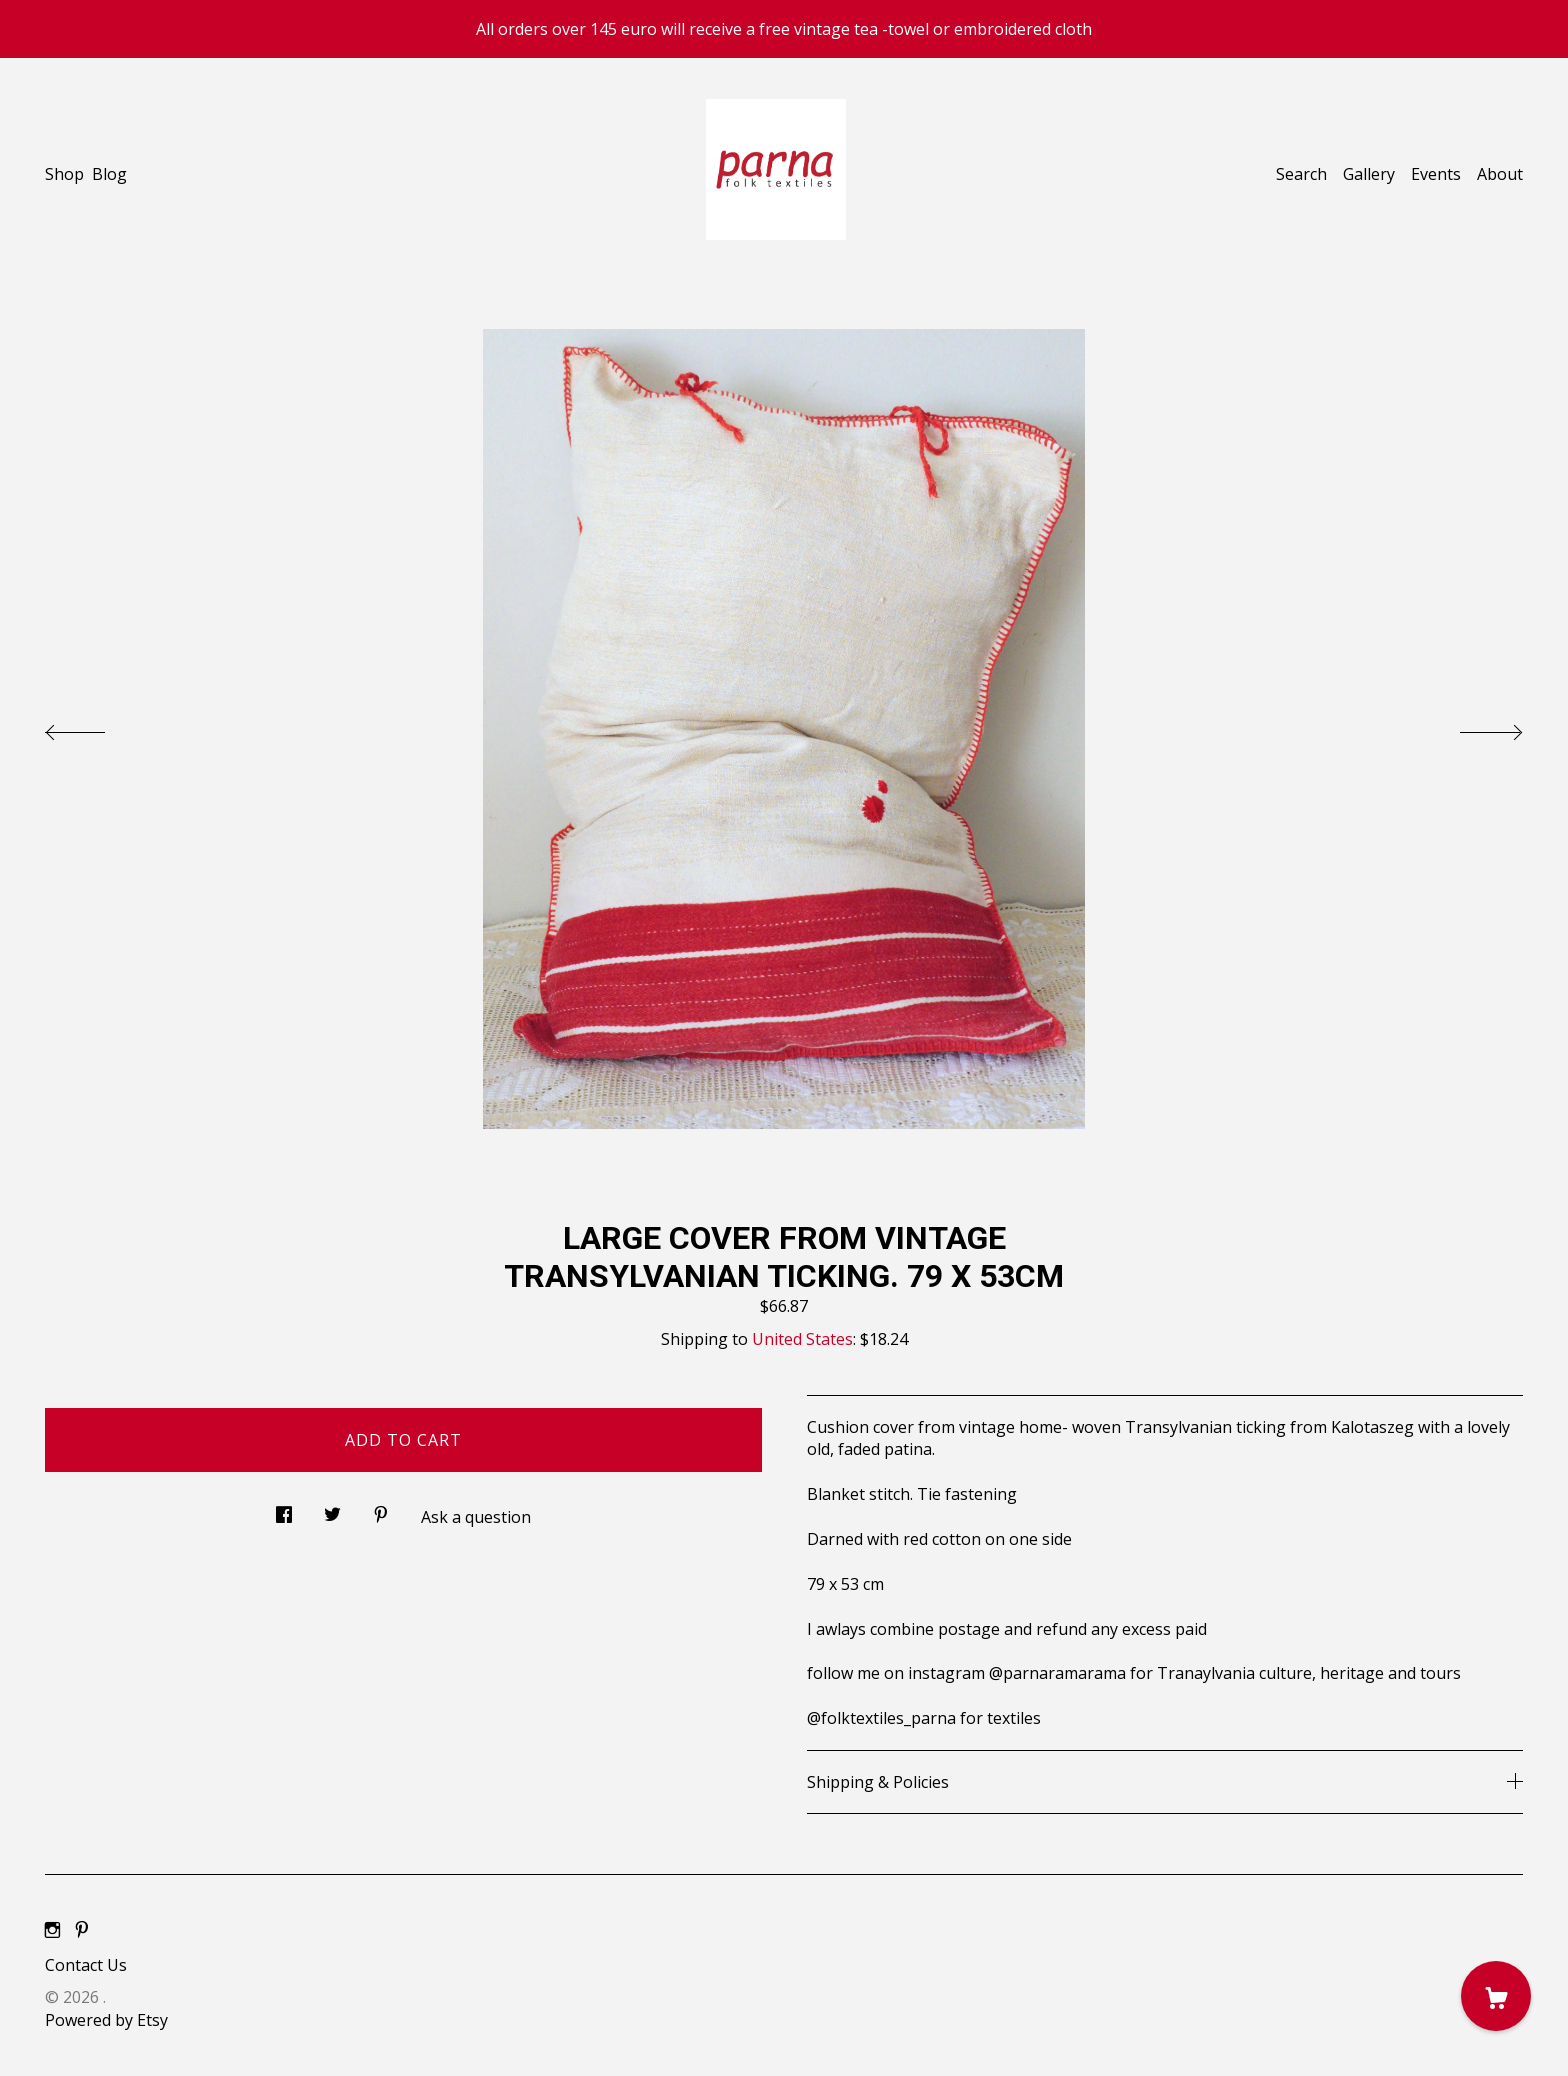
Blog (109, 174)
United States (802, 1339)
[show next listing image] (1473, 727)
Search (1301, 174)
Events (1436, 174)
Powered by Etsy (106, 2020)
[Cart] (1496, 1996)
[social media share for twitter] (332, 1508)
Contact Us (86, 1965)
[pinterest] (82, 1931)
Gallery (1369, 174)
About (1500, 174)
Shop (64, 174)
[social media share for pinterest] (381, 1508)
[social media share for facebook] (284, 1508)
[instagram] (52, 1931)
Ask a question (476, 1517)
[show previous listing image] (95, 727)
